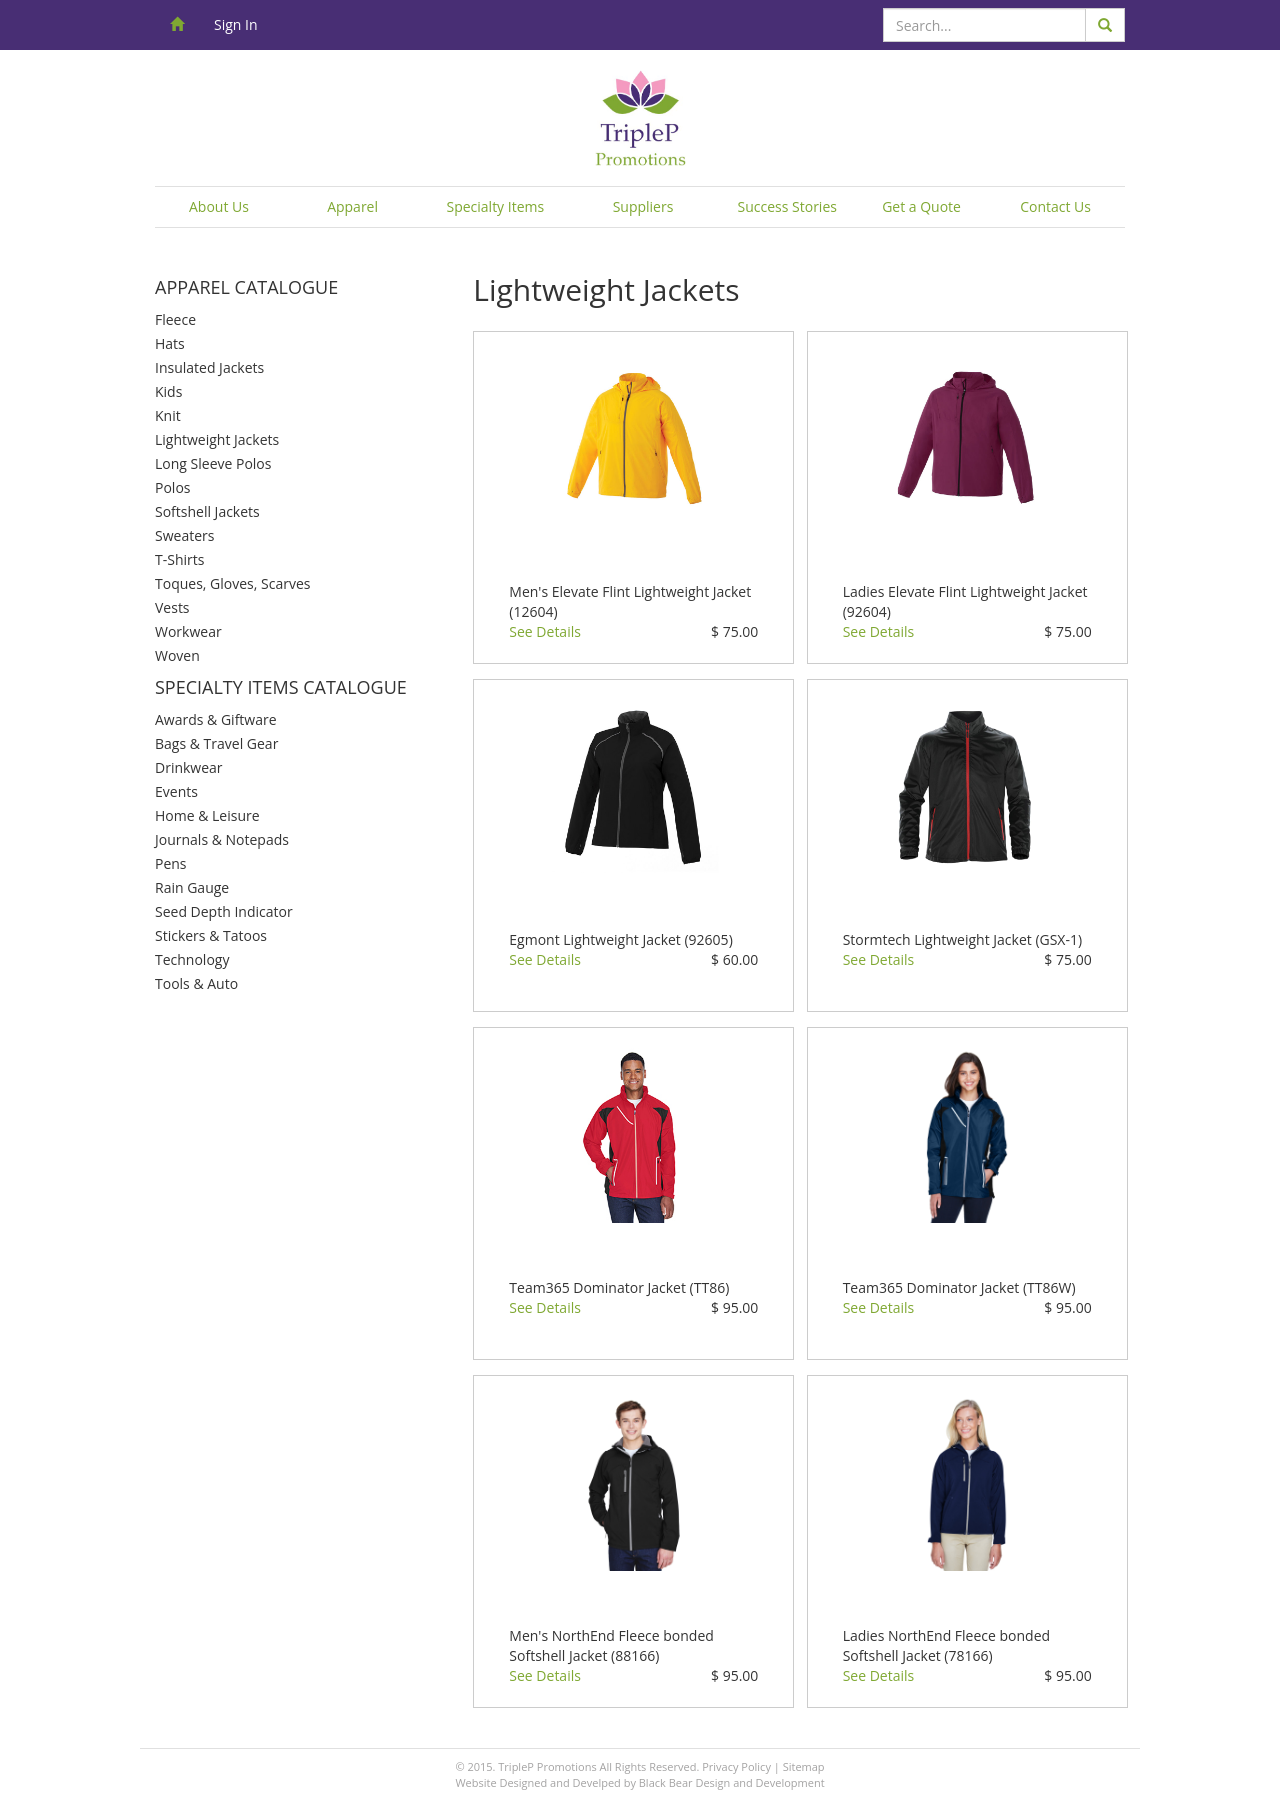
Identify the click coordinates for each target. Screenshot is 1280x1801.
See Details (545, 631)
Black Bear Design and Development (732, 1782)
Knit (168, 415)
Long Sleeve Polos (213, 463)
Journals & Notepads (222, 839)
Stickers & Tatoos (211, 935)
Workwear (188, 631)
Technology (192, 959)
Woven (177, 655)
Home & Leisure (207, 815)
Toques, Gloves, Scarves (232, 583)
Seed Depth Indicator (224, 911)
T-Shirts (179, 559)
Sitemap (804, 1766)
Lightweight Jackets (217, 439)
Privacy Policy (736, 1766)
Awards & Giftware (216, 719)
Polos (172, 487)
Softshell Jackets (207, 511)
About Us (219, 206)
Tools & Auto (196, 983)
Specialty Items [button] (495, 206)
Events (176, 791)
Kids (168, 391)
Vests (172, 607)
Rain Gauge (192, 887)
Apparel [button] (352, 206)
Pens (171, 863)
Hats (170, 343)
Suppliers (643, 206)
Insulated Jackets (209, 367)
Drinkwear (189, 767)
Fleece (175, 319)
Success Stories (787, 206)
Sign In (236, 24)
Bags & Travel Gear (216, 743)
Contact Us (1055, 206)
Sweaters (184, 535)
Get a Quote (921, 206)
